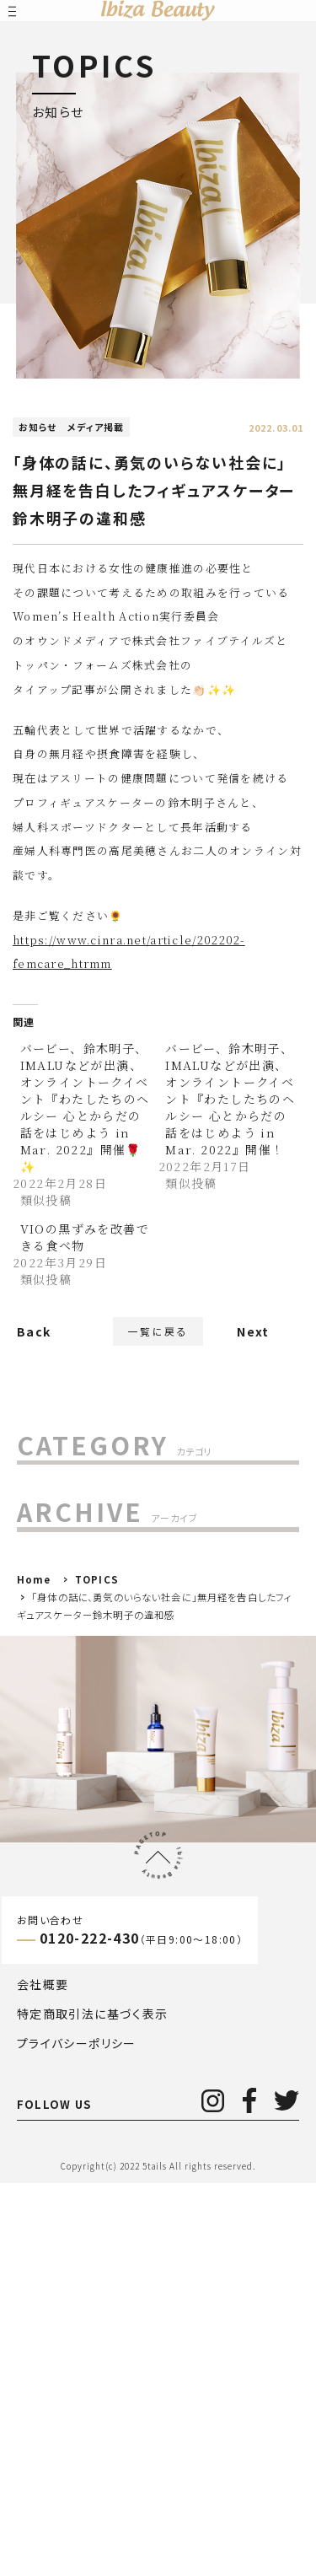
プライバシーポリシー (77, 2435)
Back (34, 1349)
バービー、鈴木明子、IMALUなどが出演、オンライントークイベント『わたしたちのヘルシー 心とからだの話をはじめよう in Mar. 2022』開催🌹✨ (85, 1107)
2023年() (60, 1801)
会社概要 (43, 2376)
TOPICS (97, 1972)
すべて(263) (64, 1493)
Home (34, 1972)
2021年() (64, 1871)
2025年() (64, 1731)
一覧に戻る (158, 1340)
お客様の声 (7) (72, 1563)
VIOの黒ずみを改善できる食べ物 (84, 1237)
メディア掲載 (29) (79, 1634)
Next (253, 1339)
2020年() (60, 1906)
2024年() (64, 1766)
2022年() (68, 1836)
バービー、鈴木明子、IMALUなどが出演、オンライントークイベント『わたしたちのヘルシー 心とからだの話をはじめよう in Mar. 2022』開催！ (230, 1099)
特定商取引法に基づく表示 (93, 2405)
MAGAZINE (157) (83, 1528)
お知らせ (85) (68, 1598)
